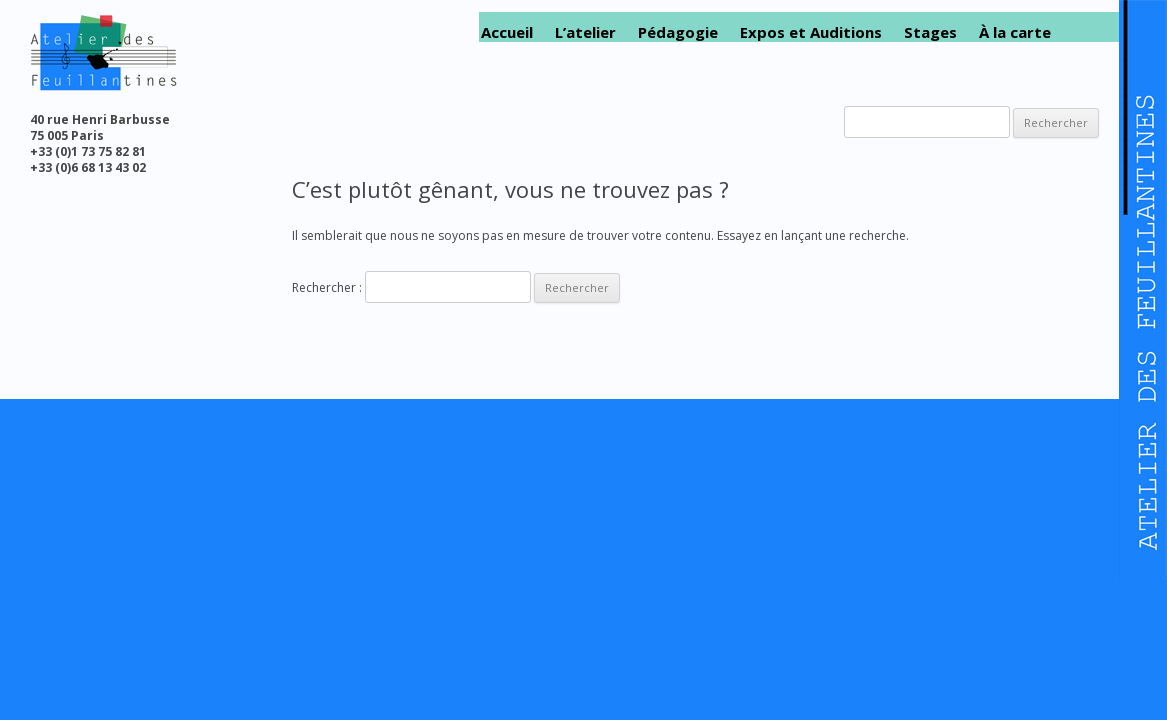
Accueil (507, 32)
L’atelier (585, 32)
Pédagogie (678, 32)
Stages (930, 32)
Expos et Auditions (811, 32)
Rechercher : (327, 287)
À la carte (1015, 32)
